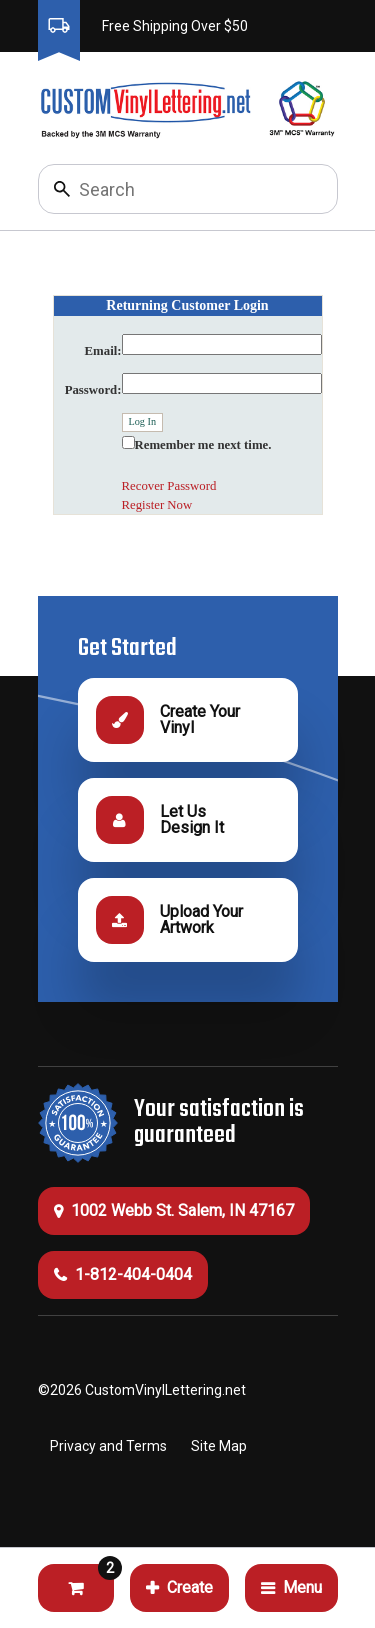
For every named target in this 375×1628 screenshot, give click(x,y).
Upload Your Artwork (169, 920)
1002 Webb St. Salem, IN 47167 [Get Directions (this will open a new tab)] (174, 1210)
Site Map (219, 1446)
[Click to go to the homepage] (144, 108)
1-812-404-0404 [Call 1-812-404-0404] (123, 1274)
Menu (291, 1587)
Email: (103, 351)
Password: (93, 390)
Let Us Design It (160, 820)
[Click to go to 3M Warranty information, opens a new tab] (302, 108)
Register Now (157, 505)
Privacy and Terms (108, 1446)
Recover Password (169, 486)
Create (179, 1587)
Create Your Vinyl (168, 720)
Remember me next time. (203, 445)
